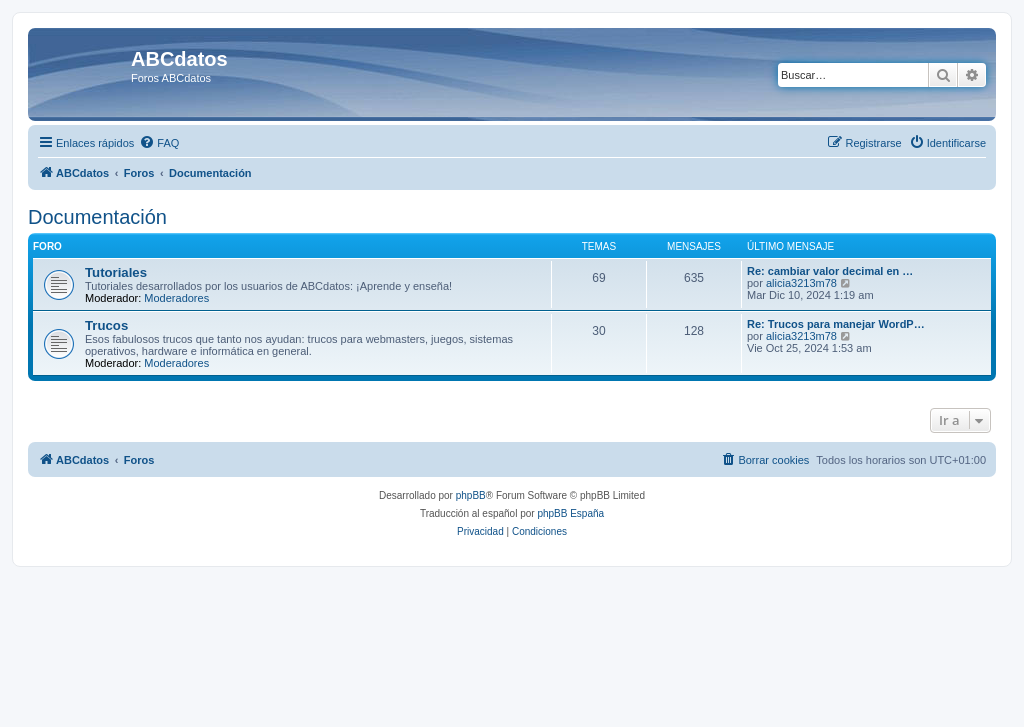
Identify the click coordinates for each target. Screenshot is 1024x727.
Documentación (97, 217)
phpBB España (570, 513)
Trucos (106, 325)
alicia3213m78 (801, 283)
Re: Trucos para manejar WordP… (836, 324)
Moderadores (176, 298)
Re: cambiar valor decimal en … (830, 271)
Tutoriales (116, 272)
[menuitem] (159, 143)
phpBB (471, 495)
